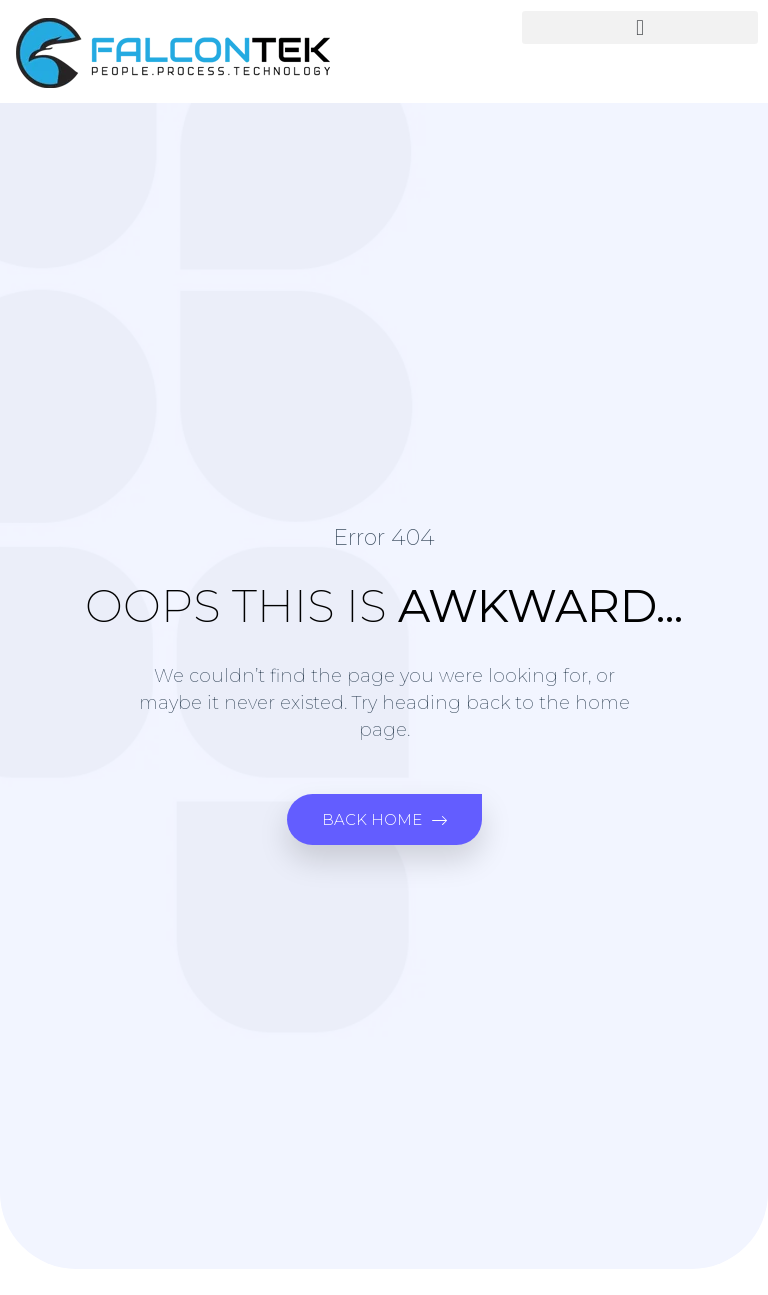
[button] (640, 27)
